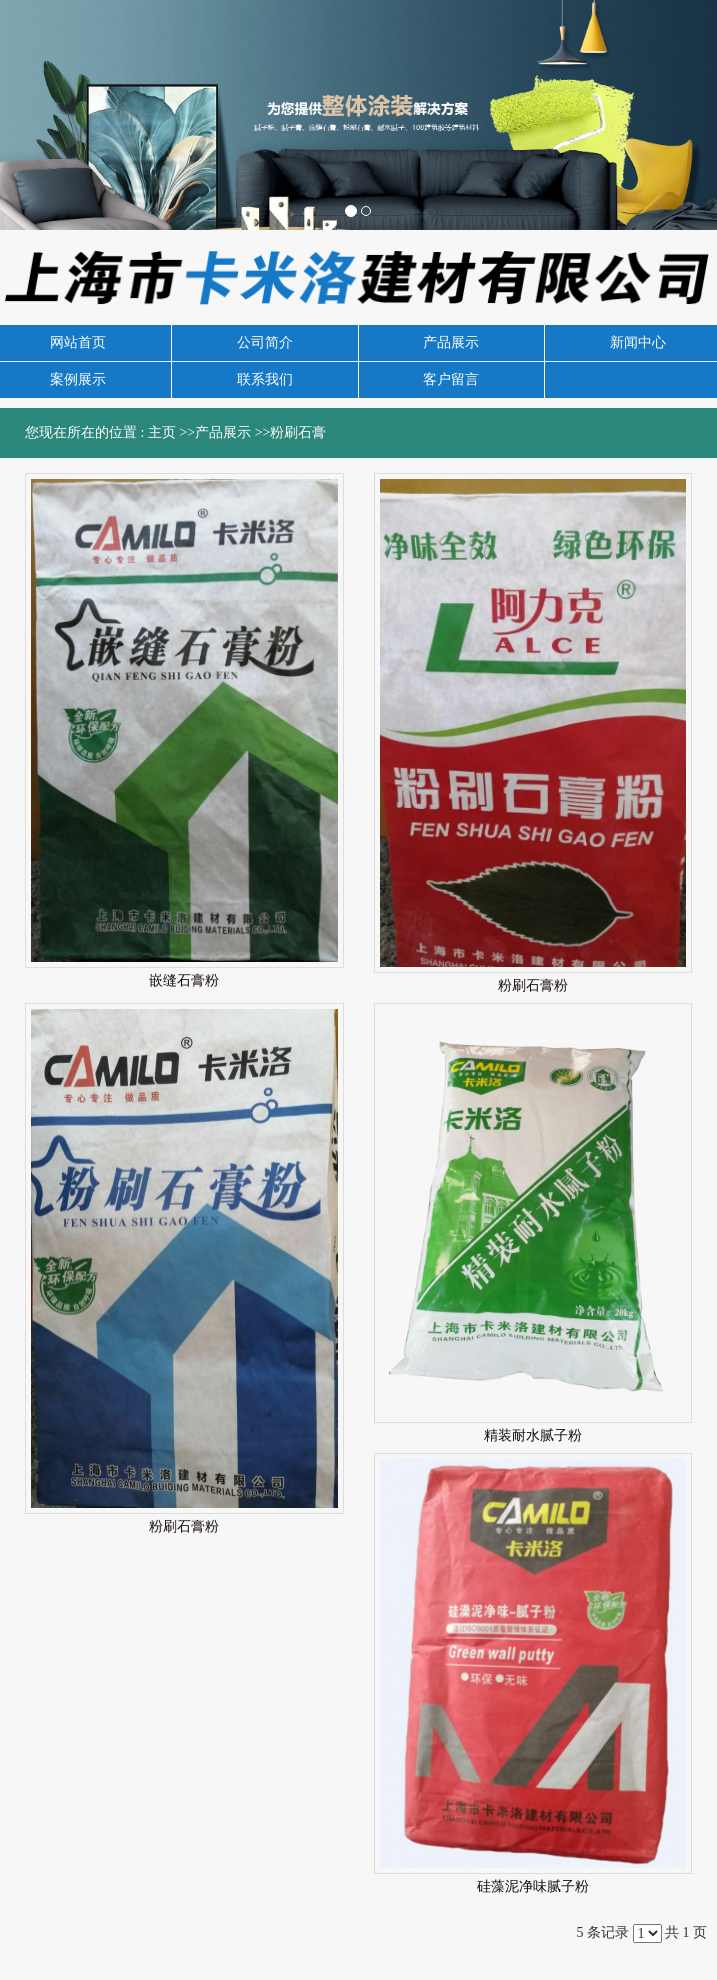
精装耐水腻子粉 (533, 1435)
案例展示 (78, 379)
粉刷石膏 (298, 432)
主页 (162, 432)
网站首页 (78, 342)
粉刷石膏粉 (533, 985)
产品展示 (451, 342)
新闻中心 (638, 342)
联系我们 (265, 379)
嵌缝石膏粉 (184, 980)
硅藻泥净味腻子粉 (533, 1886)
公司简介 (265, 342)
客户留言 (451, 379)
